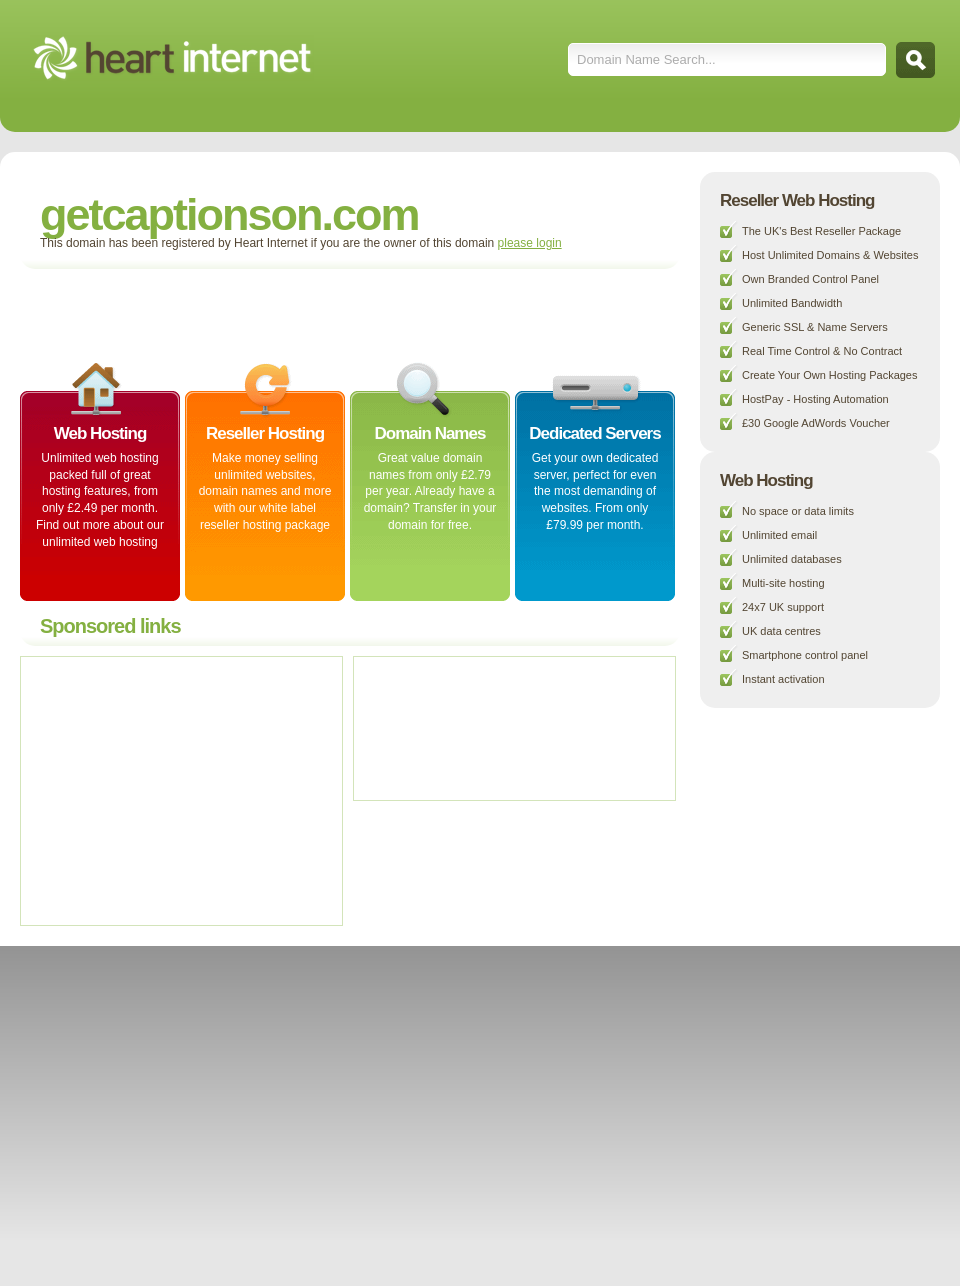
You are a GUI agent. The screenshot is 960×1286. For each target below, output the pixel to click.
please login (530, 243)
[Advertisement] (264, 314)
